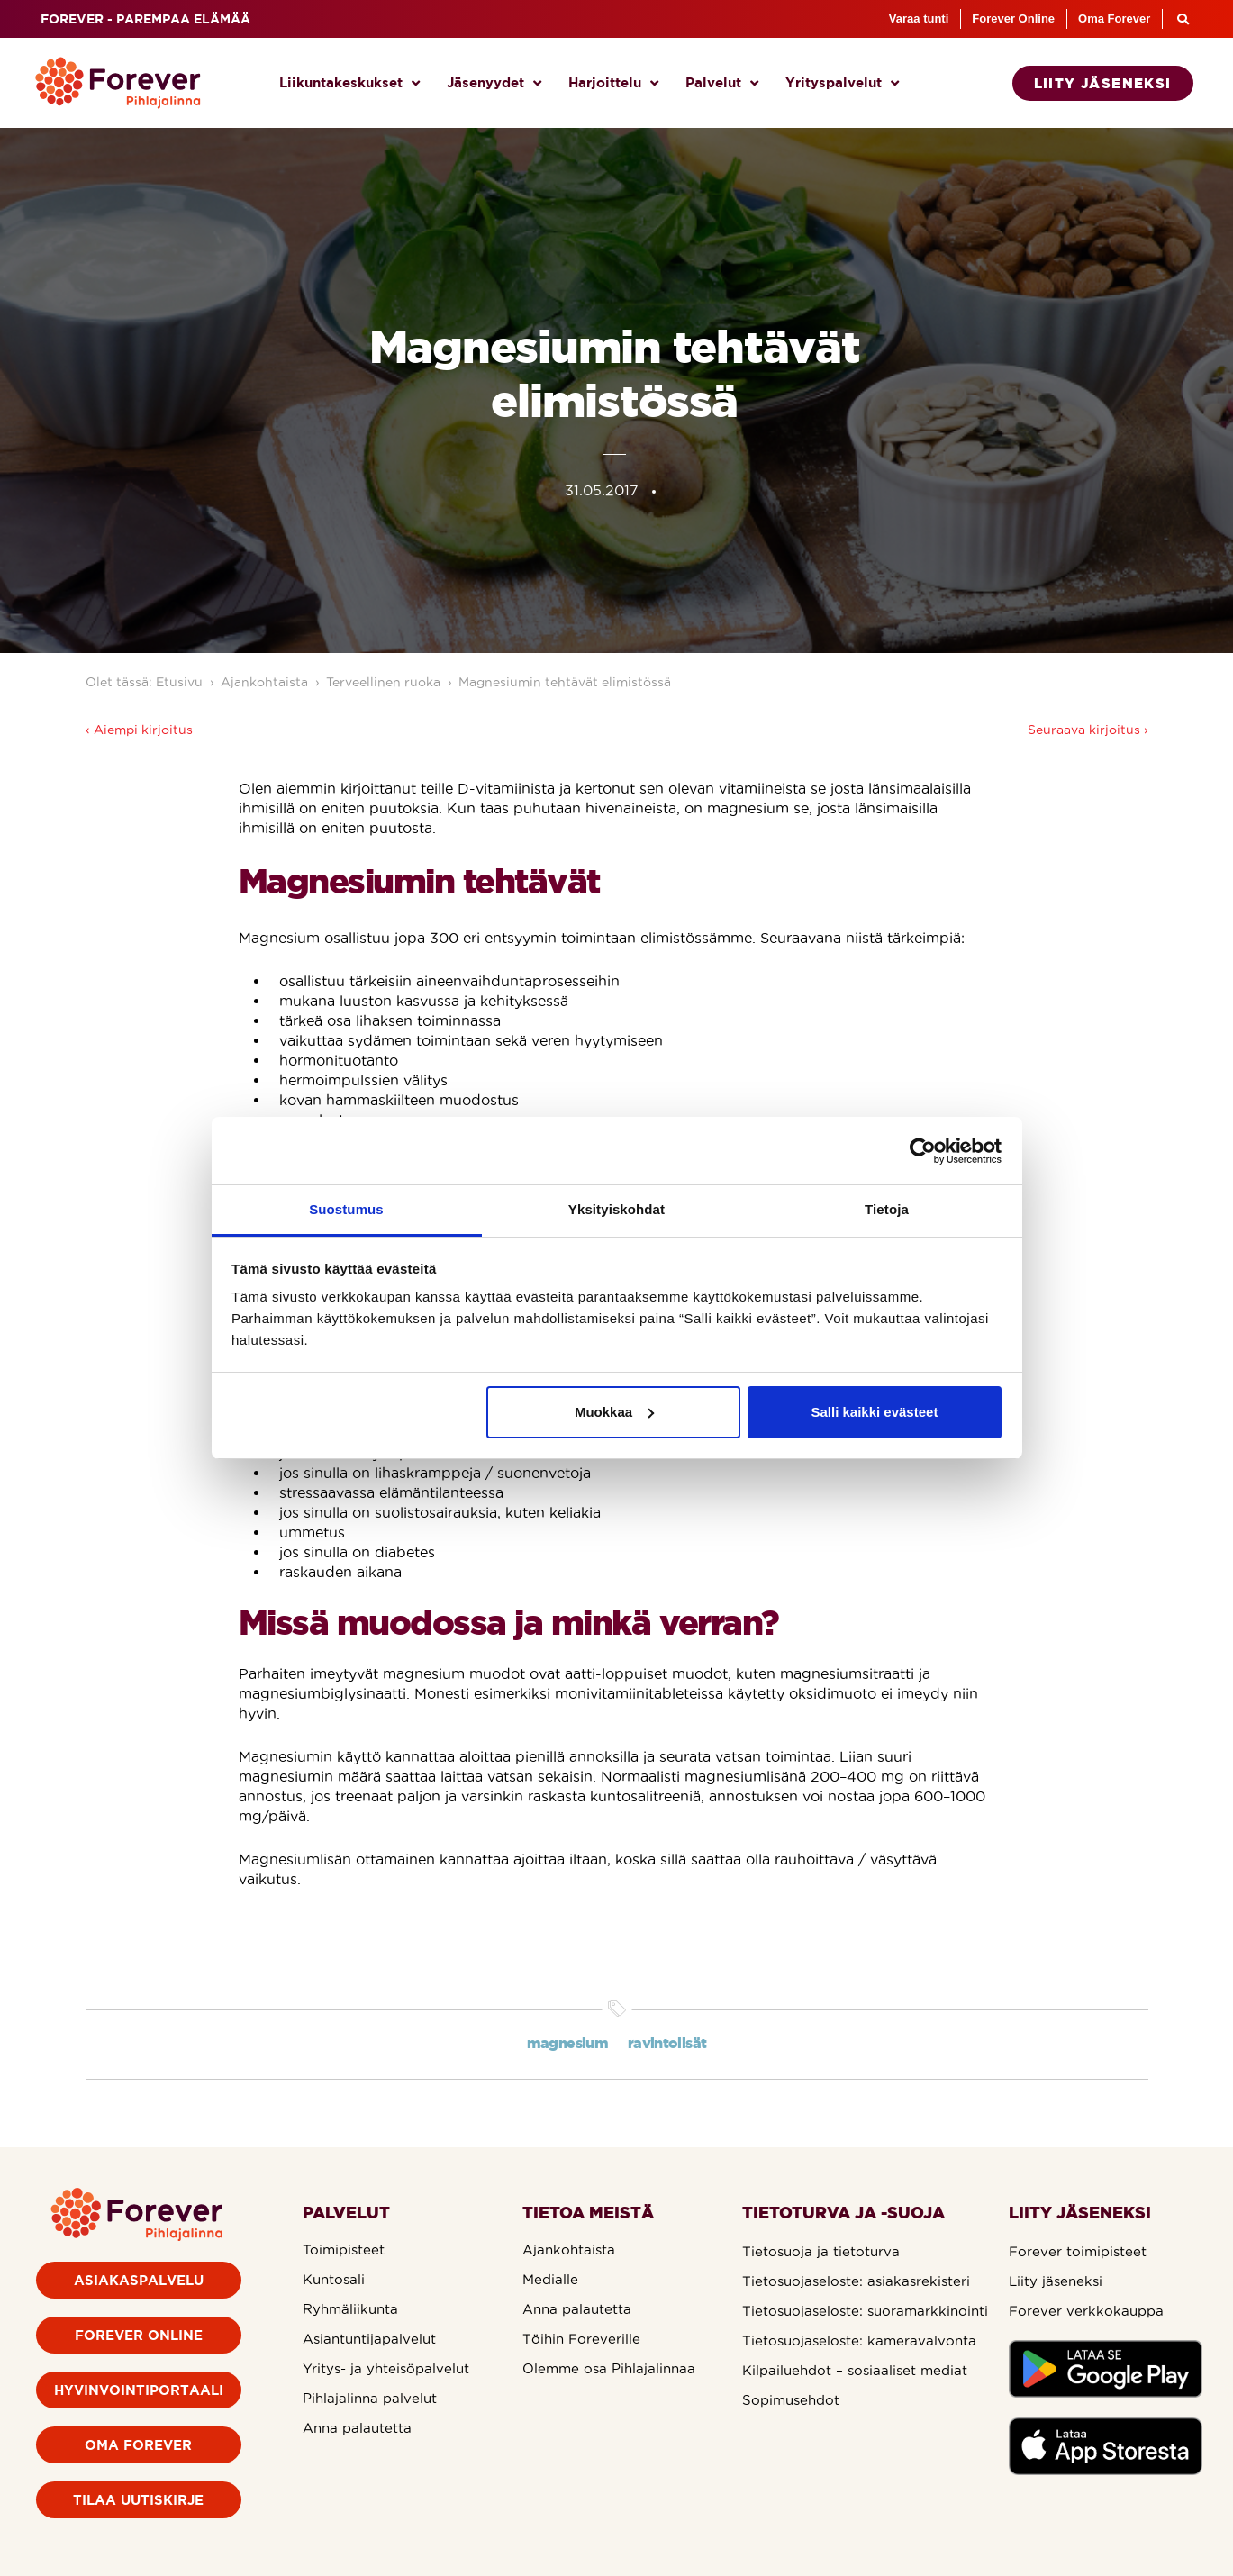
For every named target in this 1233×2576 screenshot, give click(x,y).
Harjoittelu (613, 83)
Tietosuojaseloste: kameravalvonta (859, 2340)
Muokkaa (614, 1412)
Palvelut (721, 83)
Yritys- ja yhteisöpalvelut (386, 2368)
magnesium (567, 2043)
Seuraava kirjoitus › (1088, 729)
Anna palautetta (357, 2427)
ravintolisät (667, 2043)
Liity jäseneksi (1055, 2281)
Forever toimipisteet (1078, 2251)
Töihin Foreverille (581, 2338)
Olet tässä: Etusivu (144, 682)
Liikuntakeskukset (349, 83)
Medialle (550, 2279)
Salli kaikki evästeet (874, 1412)
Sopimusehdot (790, 2400)
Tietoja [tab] (887, 1209)
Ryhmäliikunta (350, 2309)
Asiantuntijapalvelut (369, 2338)
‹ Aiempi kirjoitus (139, 729)
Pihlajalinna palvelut (370, 2398)
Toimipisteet (344, 2249)
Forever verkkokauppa (1086, 2310)
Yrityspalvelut (842, 83)
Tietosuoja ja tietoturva (821, 2251)
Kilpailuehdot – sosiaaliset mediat (854, 2370)
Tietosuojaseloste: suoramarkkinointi (865, 2310)
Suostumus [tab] (346, 1209)
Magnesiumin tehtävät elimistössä (564, 682)
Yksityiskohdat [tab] (616, 1209)
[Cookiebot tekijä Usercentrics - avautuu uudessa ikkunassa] (923, 1151)
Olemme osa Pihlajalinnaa (608, 2368)
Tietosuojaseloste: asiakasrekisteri (856, 2281)
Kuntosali (334, 2279)
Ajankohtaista (264, 682)
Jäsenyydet (494, 83)
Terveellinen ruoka (383, 682)
